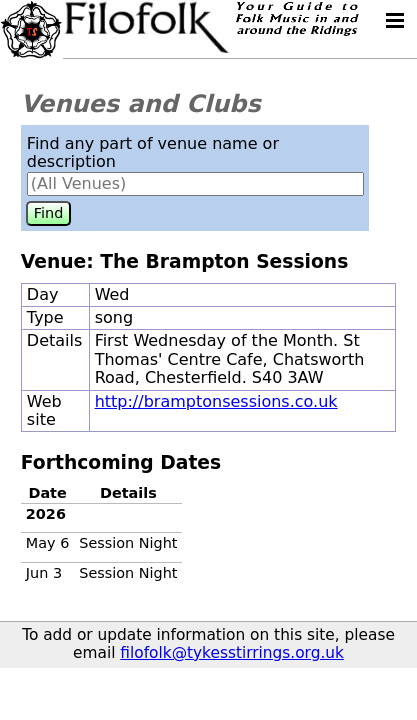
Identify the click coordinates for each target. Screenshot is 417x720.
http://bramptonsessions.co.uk (216, 401)
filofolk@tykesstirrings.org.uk (232, 653)
